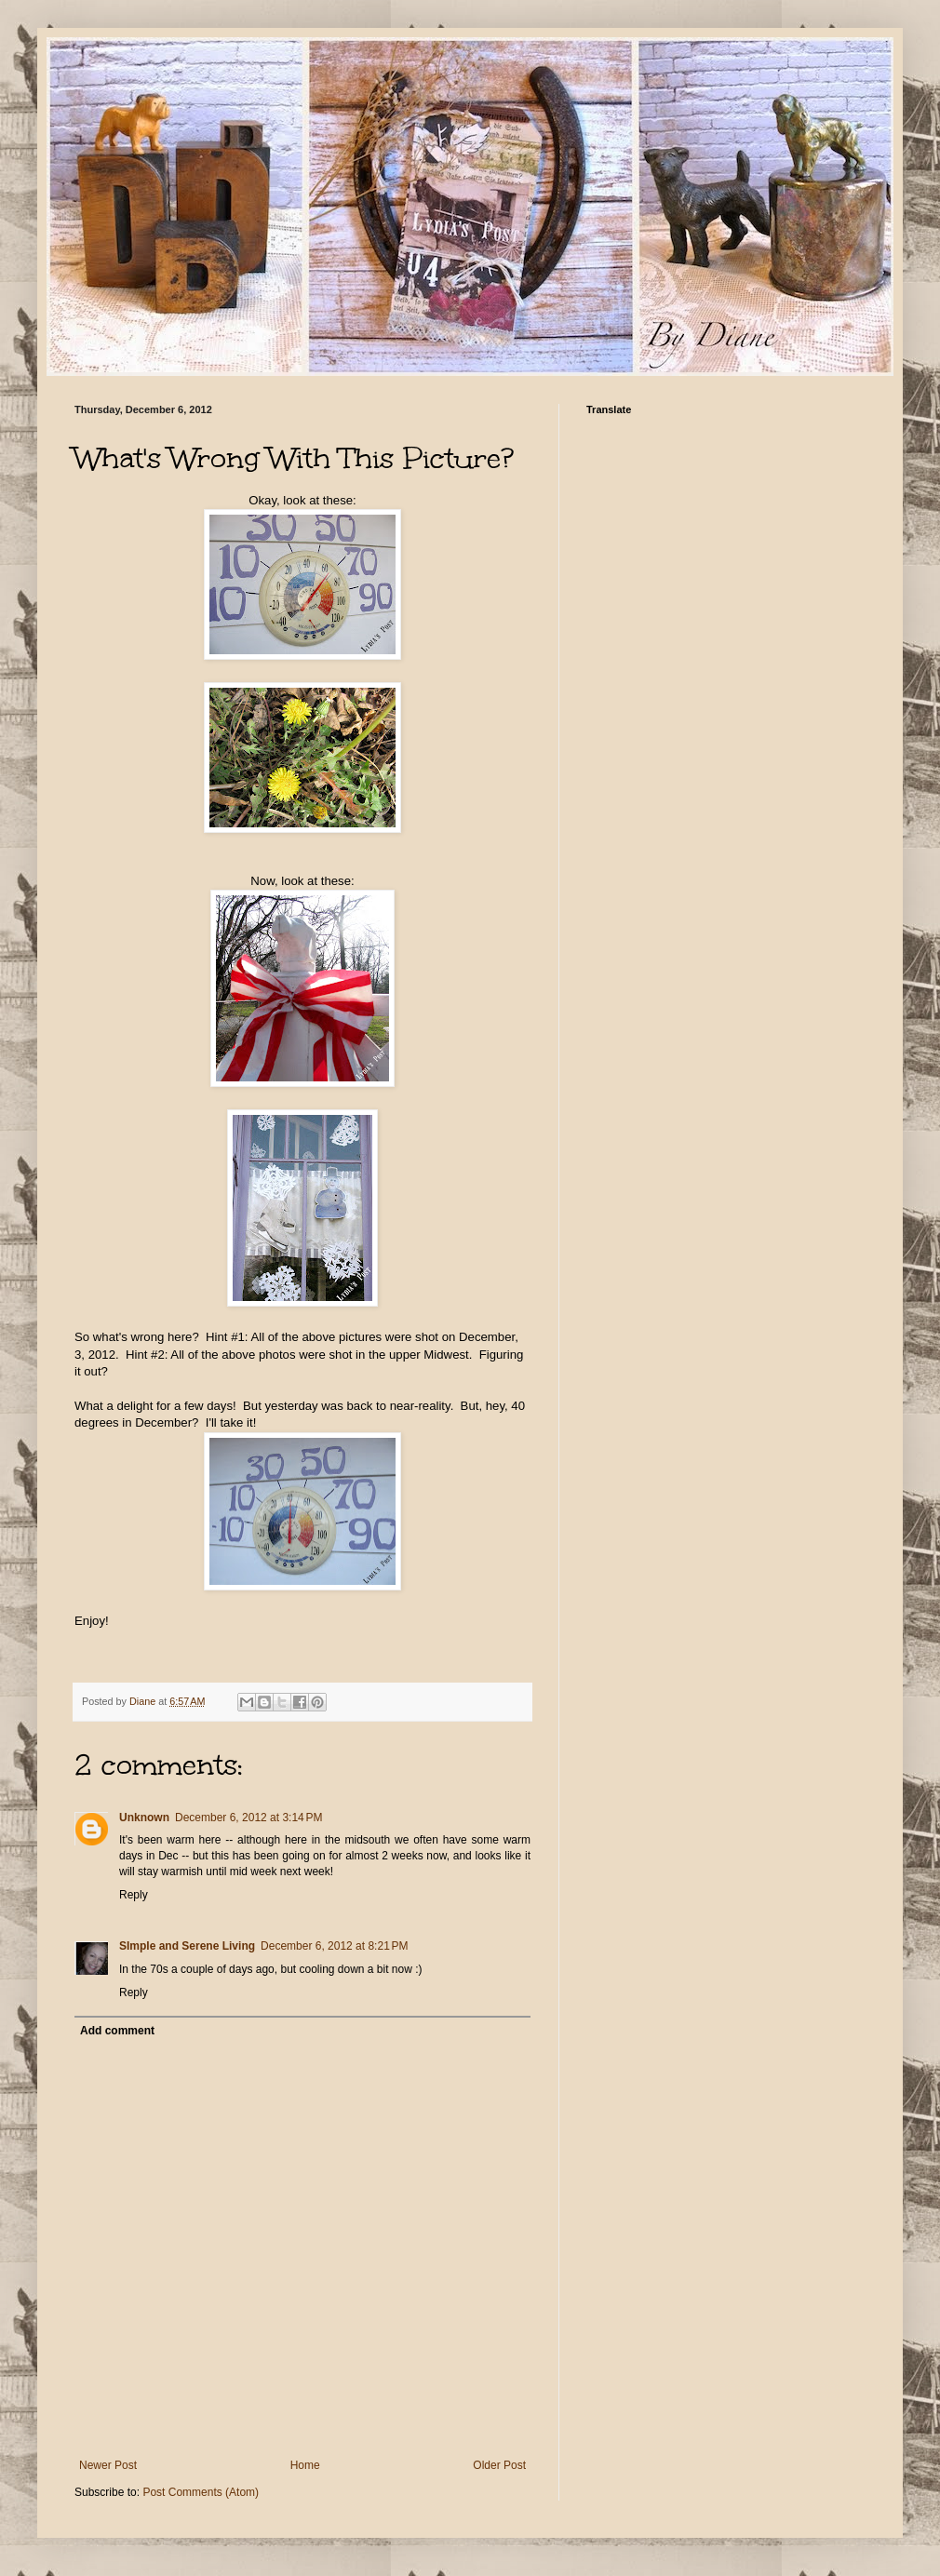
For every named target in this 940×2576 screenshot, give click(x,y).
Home (305, 2465)
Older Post (499, 2465)
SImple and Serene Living (187, 1945)
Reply (133, 1894)
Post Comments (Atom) (200, 2492)
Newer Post (108, 2465)
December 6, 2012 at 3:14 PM (248, 1817)
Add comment (117, 2030)
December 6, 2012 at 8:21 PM (334, 1945)
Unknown (144, 1817)
